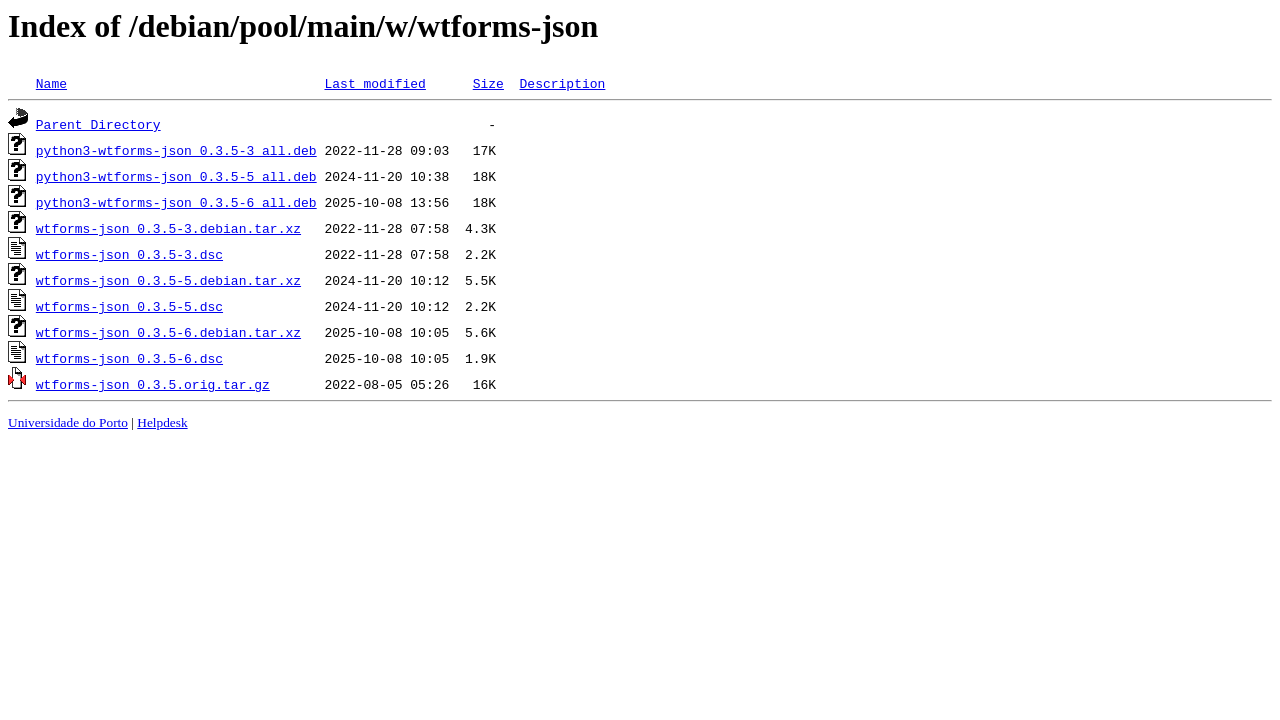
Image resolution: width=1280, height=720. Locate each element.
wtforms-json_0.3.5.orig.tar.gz (153, 384)
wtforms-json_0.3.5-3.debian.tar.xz (168, 228)
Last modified (374, 83)
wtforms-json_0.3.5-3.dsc (129, 254)
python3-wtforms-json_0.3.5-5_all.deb (176, 176)
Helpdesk (162, 422)
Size (488, 83)
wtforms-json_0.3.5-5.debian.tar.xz (168, 280)
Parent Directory (98, 124)
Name (51, 83)
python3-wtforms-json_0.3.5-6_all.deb (176, 202)
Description (562, 83)
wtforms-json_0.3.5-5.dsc (129, 306)
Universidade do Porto (68, 422)
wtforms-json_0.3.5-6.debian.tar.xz (168, 332)
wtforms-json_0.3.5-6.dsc (129, 358)
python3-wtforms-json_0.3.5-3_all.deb (176, 150)
